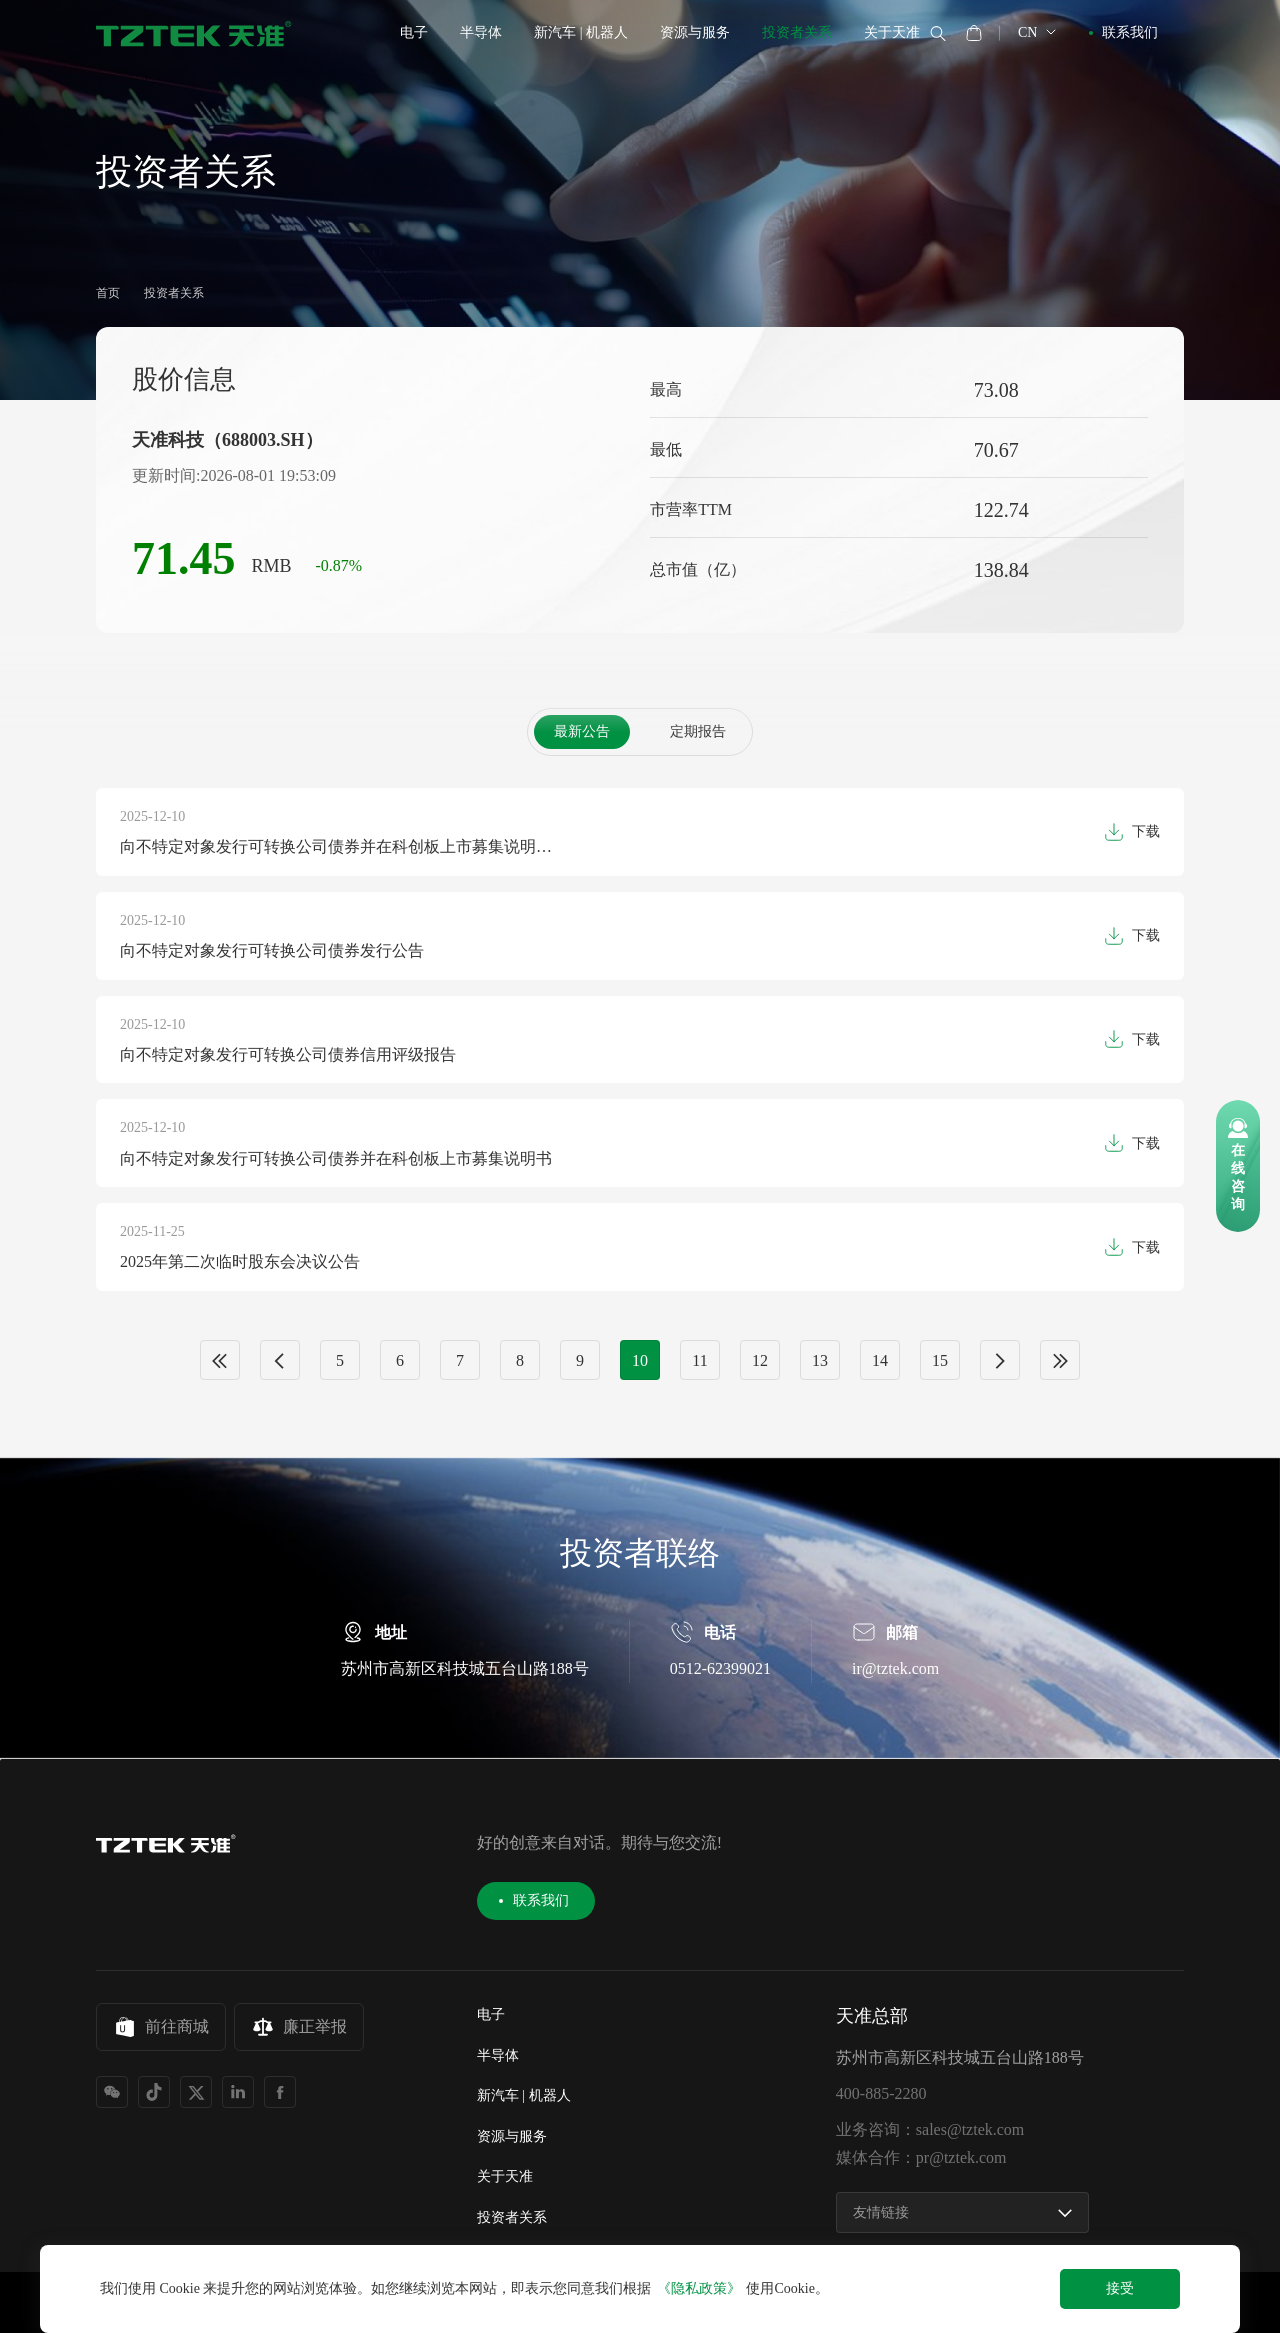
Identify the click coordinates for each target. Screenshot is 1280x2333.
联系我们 (1130, 32)
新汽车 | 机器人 (581, 32)
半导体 (481, 32)
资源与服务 (695, 32)
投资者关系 (797, 32)
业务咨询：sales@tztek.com (930, 2130)
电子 (414, 32)
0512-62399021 (720, 1727)
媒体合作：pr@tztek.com (921, 2158)
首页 (108, 293)
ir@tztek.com (895, 1727)
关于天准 (892, 32)
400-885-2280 (881, 2093)
